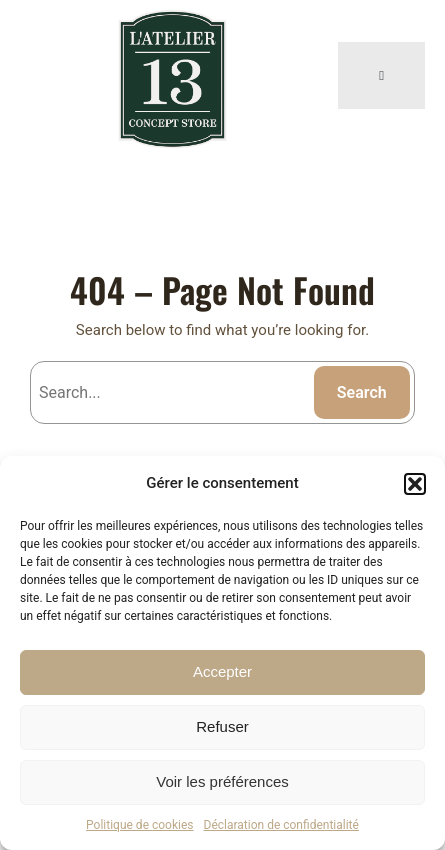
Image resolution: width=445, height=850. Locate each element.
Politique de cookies (139, 825)
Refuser (222, 726)
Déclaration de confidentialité (281, 825)
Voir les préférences (222, 781)
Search (362, 392)
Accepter (222, 671)
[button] (415, 484)
